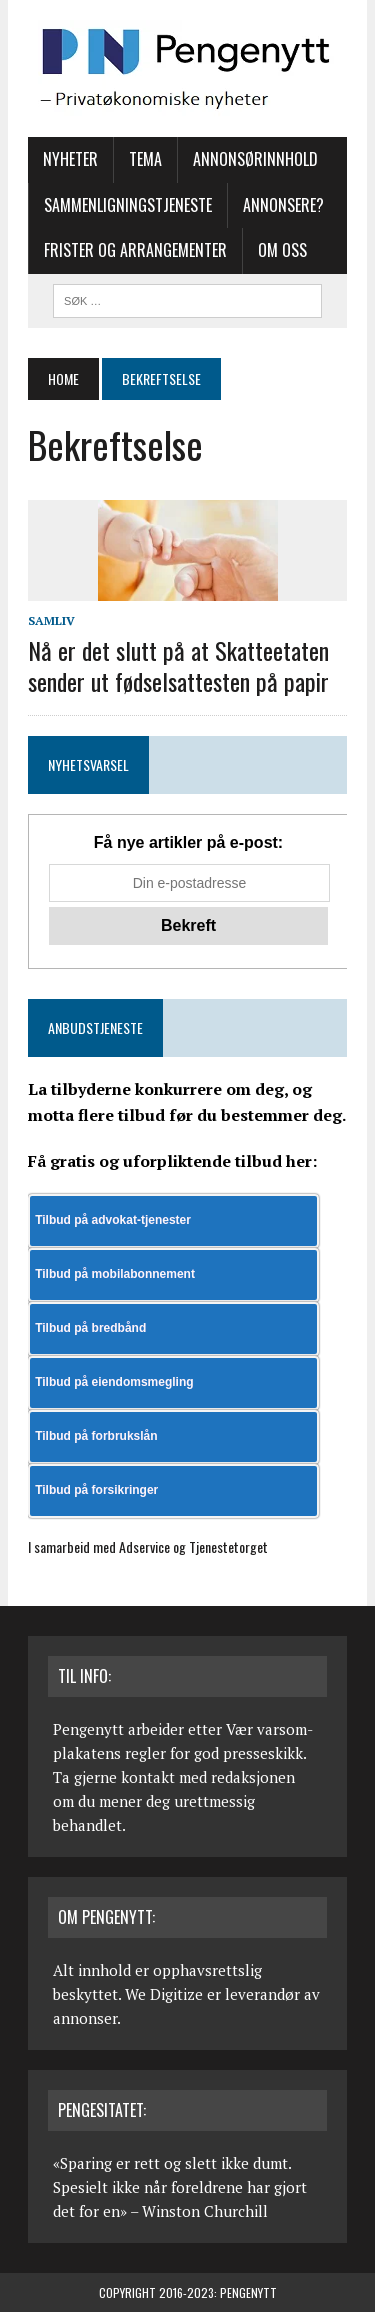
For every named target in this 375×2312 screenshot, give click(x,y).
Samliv (51, 620)
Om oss (282, 250)
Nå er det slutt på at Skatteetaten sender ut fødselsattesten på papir (178, 665)
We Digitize (164, 1994)
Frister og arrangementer (135, 250)
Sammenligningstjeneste (128, 205)
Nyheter (70, 159)
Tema (145, 159)
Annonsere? (283, 205)
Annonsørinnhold (255, 159)
